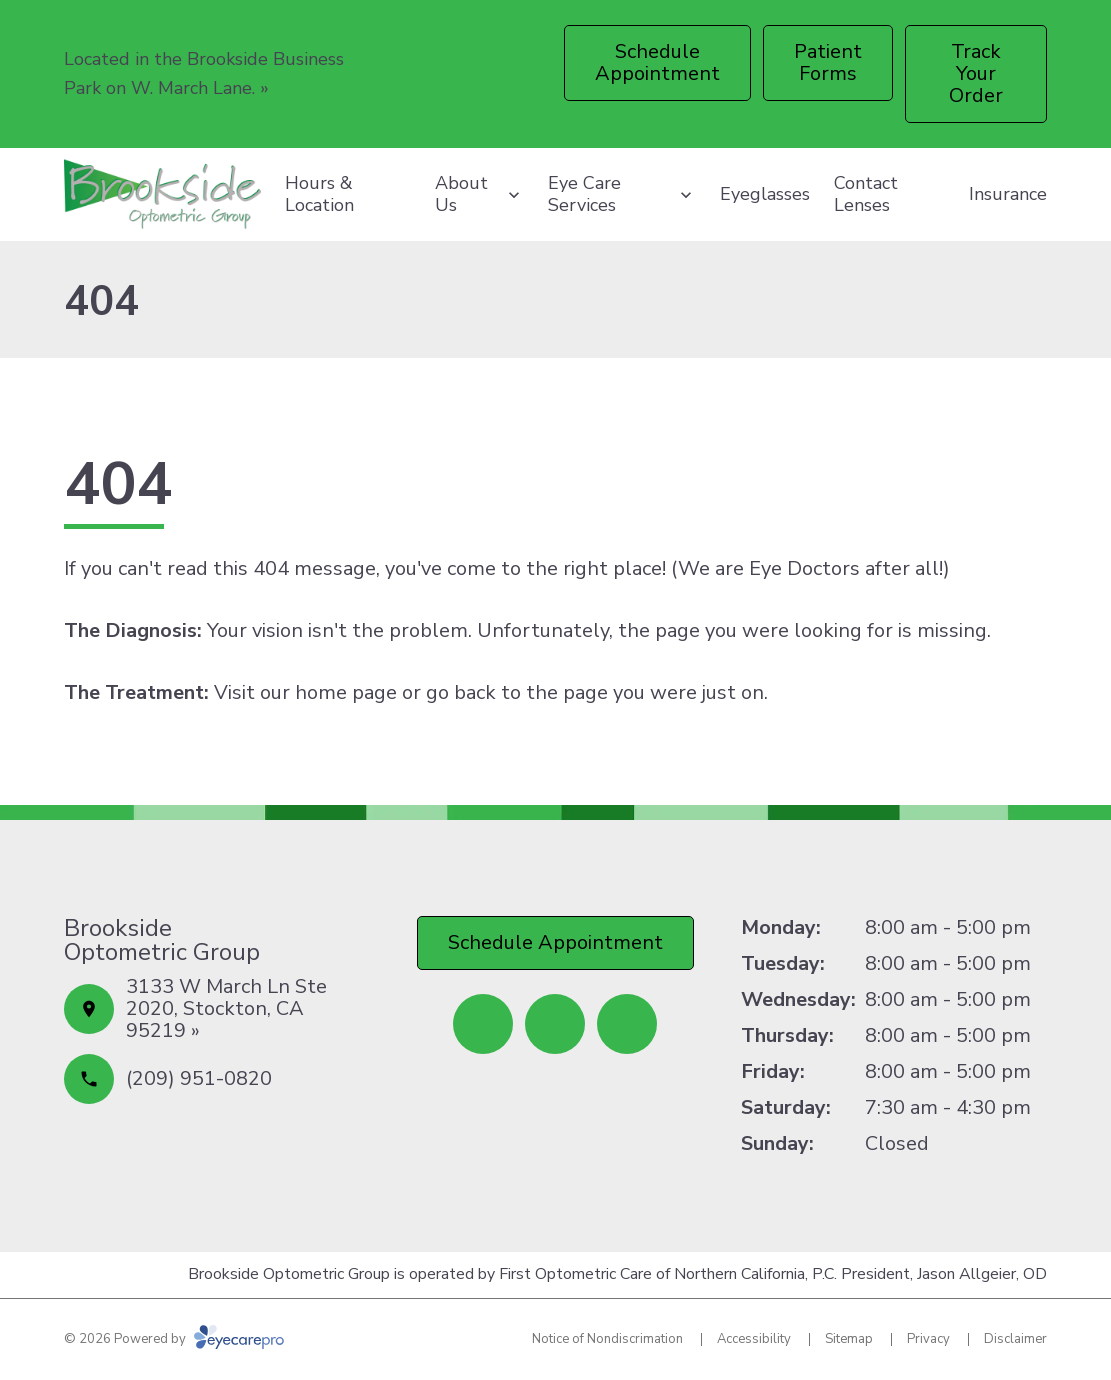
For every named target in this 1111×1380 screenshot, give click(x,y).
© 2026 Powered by (174, 1339)
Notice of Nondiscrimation (607, 1339)
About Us (461, 194)
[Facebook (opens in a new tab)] (483, 1024)
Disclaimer (1015, 1339)
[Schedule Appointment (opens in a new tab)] (657, 63)
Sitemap (849, 1339)
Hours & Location (319, 194)
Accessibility (754, 1339)
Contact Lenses (866, 194)
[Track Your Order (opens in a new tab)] (976, 74)
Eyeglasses (765, 194)
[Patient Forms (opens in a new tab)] (828, 63)
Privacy (928, 1339)
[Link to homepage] (162, 194)
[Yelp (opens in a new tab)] (555, 1024)
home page (346, 692)
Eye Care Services (584, 194)
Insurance (1008, 194)
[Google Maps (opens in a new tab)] (627, 1024)
